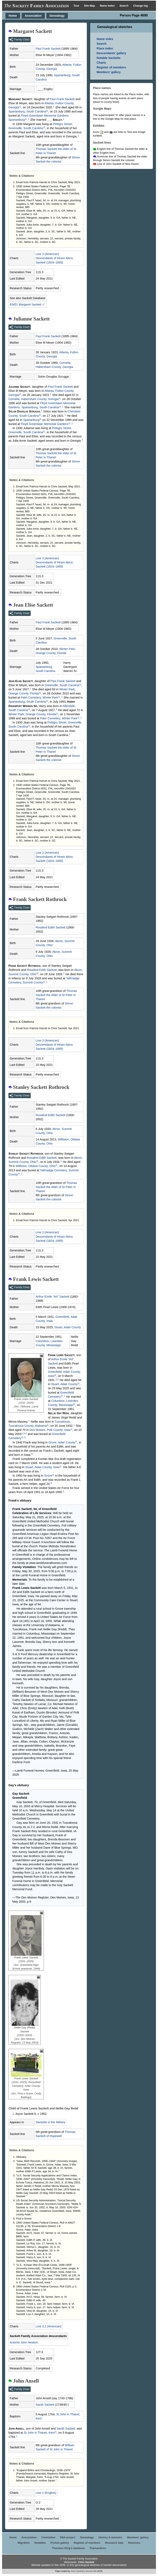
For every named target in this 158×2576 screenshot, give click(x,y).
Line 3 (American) (47, 254)
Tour (76, 5)
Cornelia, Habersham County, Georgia (33, 399)
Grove (48, 1475)
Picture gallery (60, 2542)
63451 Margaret (25, 304)
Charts (101, 62)
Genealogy (57, 15)
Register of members (111, 67)
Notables (40, 2542)
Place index (105, 48)
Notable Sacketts (109, 58)
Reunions (134, 2542)
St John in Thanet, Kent (39, 2432)
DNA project (67, 2537)
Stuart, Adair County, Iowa (42, 1467)
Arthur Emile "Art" (52, 1296)
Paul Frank (48, 48)
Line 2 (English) (46, 2492)
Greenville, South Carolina (62, 685)
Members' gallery (109, 72)
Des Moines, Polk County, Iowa (49, 1429)
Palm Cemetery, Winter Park (39, 697)
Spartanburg (31, 419)
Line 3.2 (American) (49, 2326)
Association (33, 15)
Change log (140, 5)
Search (124, 5)
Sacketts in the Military (50, 2122)
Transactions (97, 2548)
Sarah (45, 2404)
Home (13, 15)
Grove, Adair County (61, 1442)
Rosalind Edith (50, 927)
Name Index (108, 5)
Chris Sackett (86, 2562)
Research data (114, 2542)
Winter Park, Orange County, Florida (32, 714)
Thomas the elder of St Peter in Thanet (56, 995)
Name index (105, 39)
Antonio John (24, 2342)
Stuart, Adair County (67, 1327)
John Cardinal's (78, 2571)
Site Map (90, 5)
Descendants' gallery (111, 53)
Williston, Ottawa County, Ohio (36, 1166)
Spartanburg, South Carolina (27, 111)
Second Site (91, 2571)
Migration (24, 2542)
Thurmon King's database (68, 2548)
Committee (48, 2537)
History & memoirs (110, 2537)
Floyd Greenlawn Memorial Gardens (44, 424)
